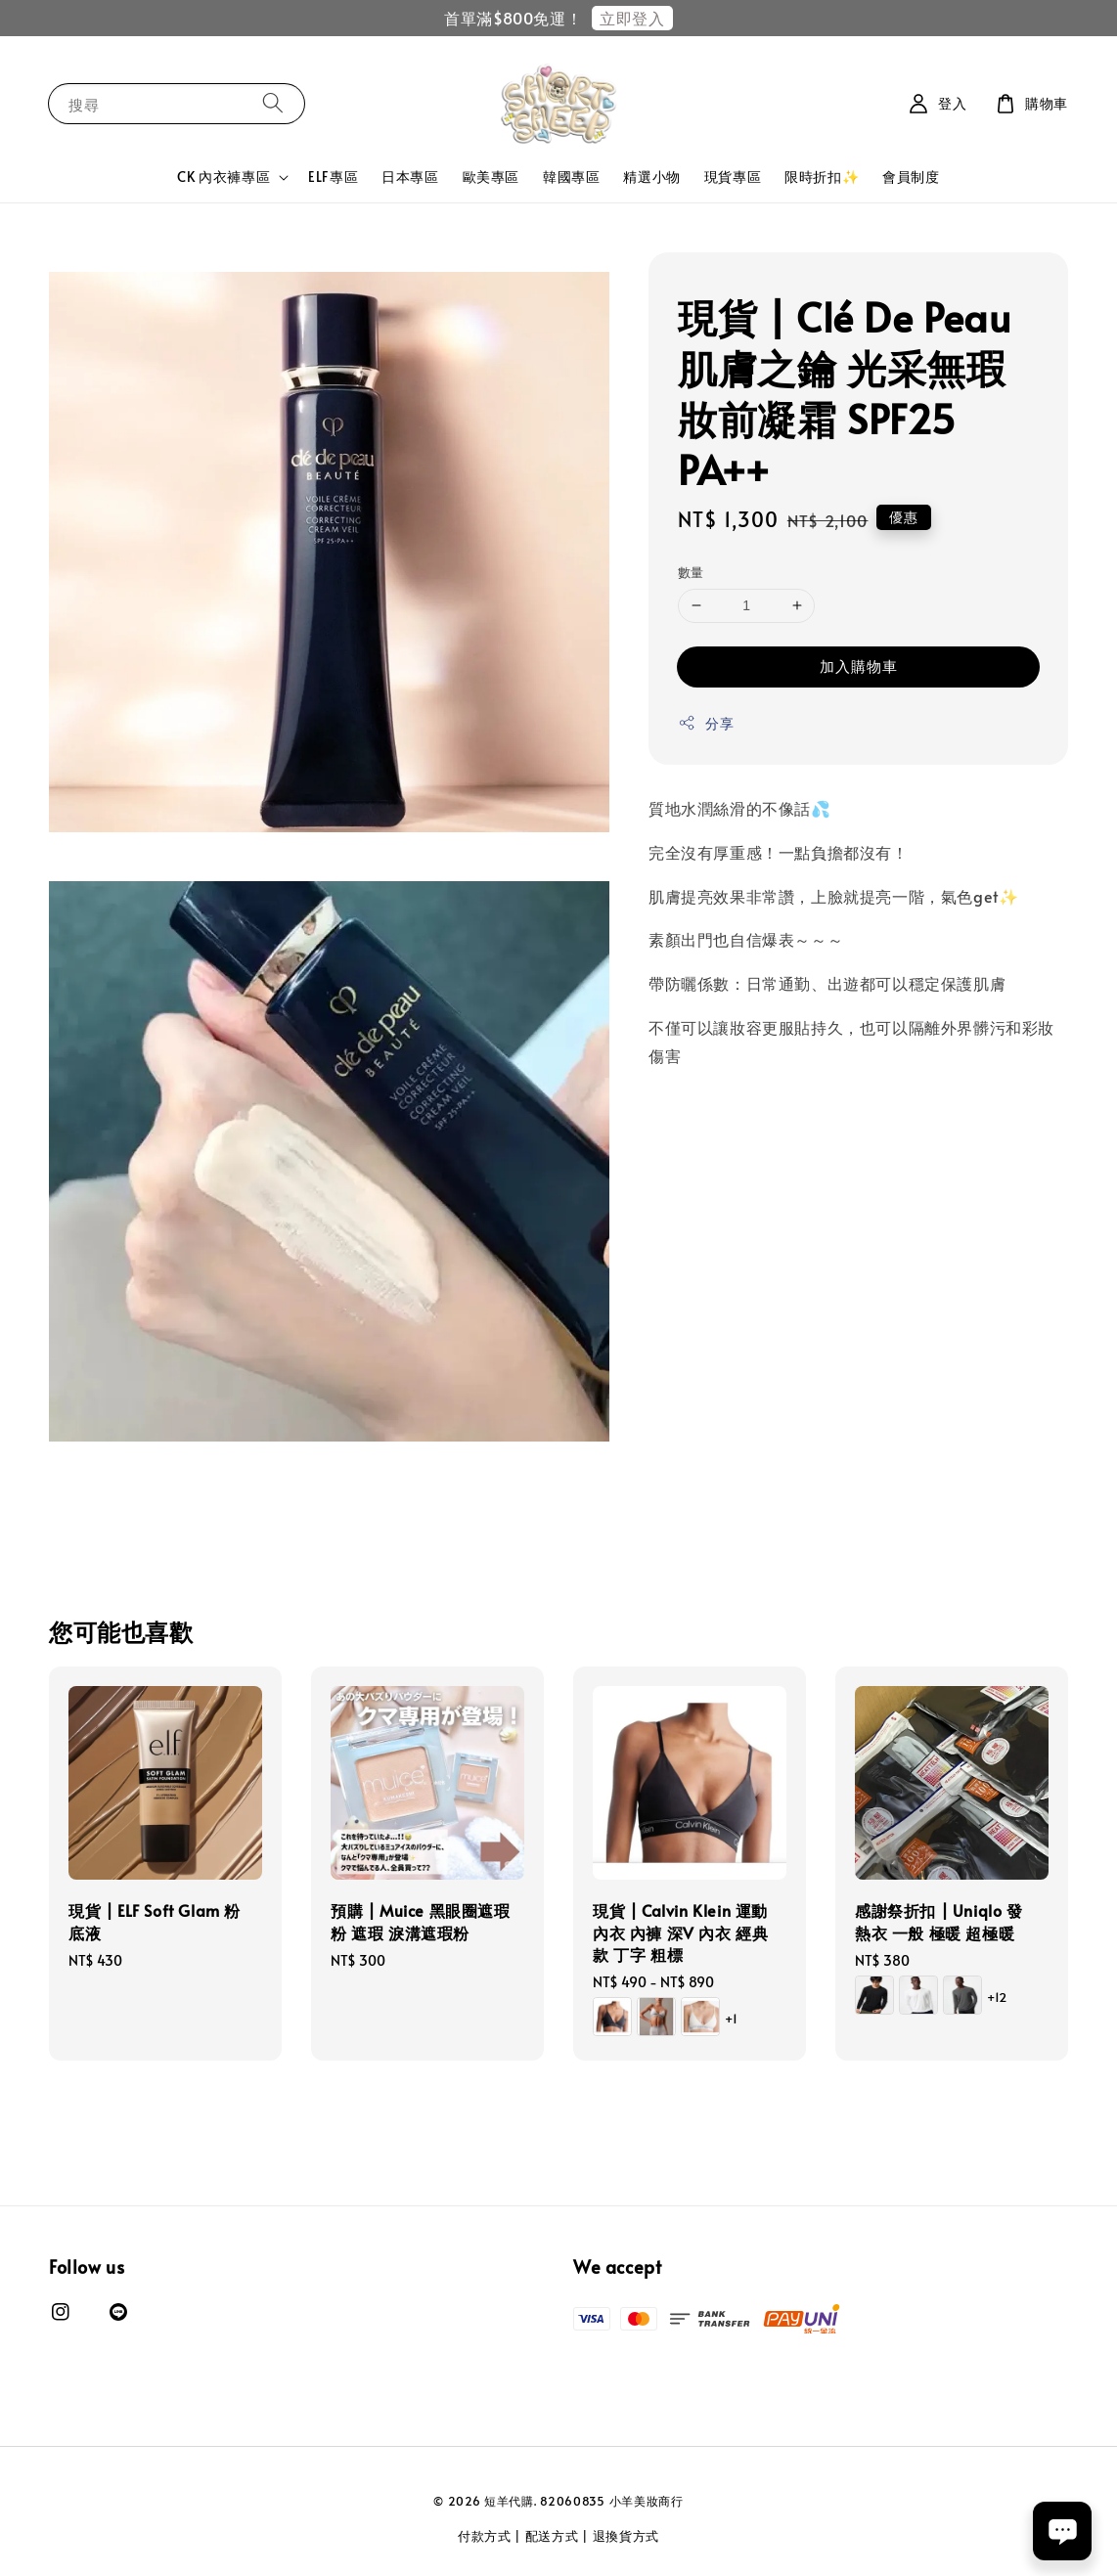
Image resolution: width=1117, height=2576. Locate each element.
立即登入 (632, 17)
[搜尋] (273, 103)
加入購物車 (859, 665)
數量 (691, 572)
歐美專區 (491, 176)
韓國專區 (571, 176)
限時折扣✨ (821, 176)
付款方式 (485, 2536)
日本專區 (409, 176)
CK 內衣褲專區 (223, 177)
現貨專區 (732, 176)
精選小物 (651, 176)
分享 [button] (706, 723)
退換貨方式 (626, 2536)
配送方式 (552, 2536)
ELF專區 (333, 176)
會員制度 (910, 176)
